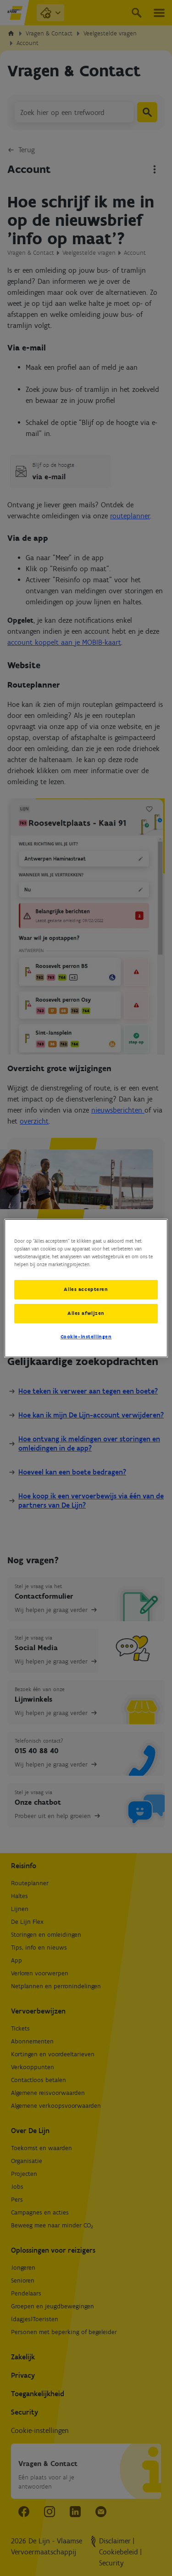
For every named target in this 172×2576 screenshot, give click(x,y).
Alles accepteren (86, 1289)
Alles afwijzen (86, 1313)
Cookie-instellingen (86, 1336)
